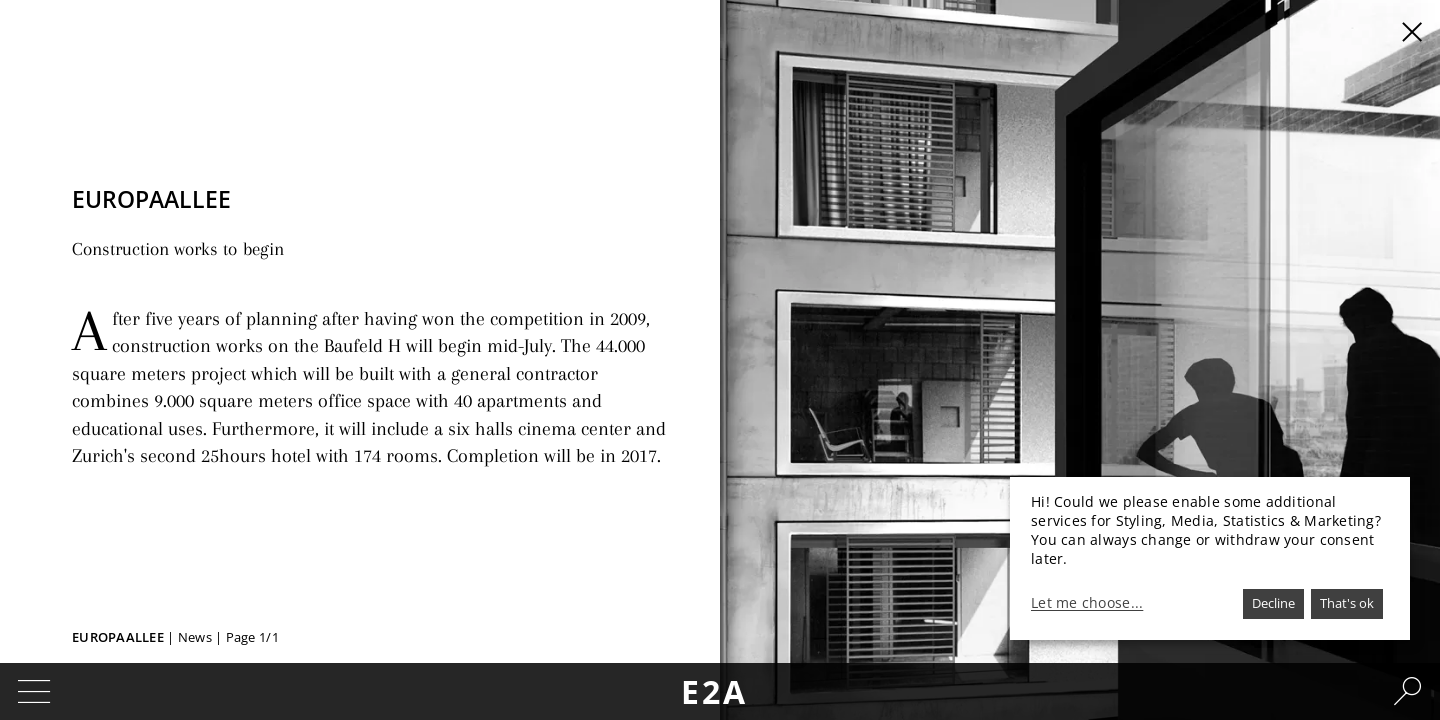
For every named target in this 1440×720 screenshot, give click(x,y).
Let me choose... (1087, 603)
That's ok (1347, 603)
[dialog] (1210, 558)
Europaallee (118, 637)
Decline (1273, 603)
